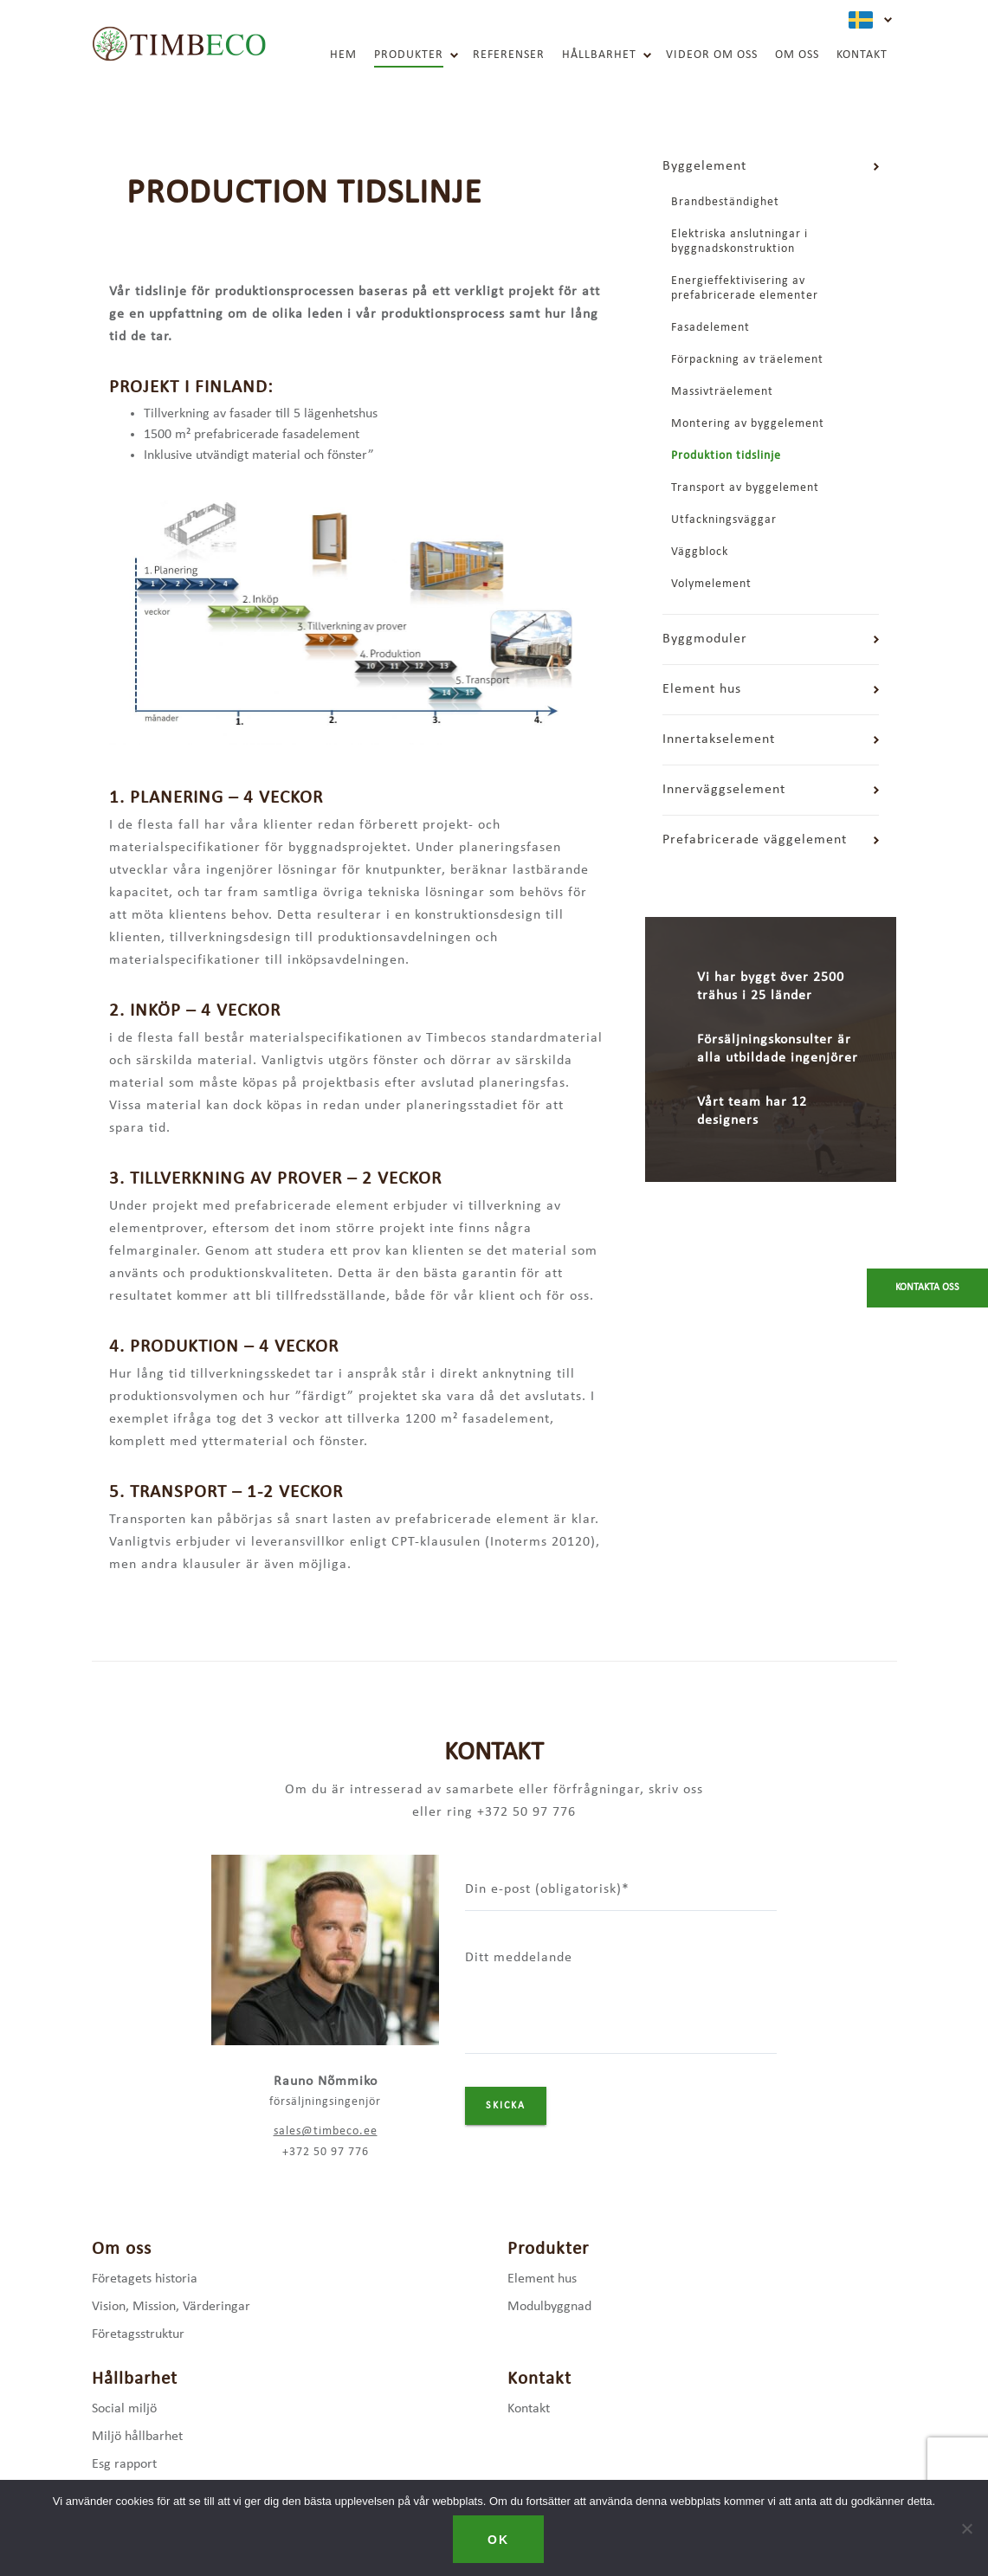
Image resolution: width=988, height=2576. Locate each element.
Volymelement (711, 584)
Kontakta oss (927, 1287)
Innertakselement (718, 739)
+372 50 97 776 (325, 2152)
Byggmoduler (704, 639)
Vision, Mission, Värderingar (171, 2307)
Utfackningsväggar (724, 519)
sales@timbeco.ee (326, 2131)
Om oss (797, 54)
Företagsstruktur (138, 2334)
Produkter (408, 54)
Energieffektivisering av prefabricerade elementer (744, 288)
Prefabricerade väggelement (754, 840)
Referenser (509, 54)
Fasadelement (710, 327)
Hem (343, 54)
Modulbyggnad (549, 2307)
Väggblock (699, 552)
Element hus (701, 689)
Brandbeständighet (725, 202)
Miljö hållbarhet (137, 2437)
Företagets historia (144, 2279)
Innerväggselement (723, 790)
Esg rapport (124, 2464)
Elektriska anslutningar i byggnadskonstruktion (739, 241)
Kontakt (862, 54)
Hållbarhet (599, 54)
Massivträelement (722, 391)
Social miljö (124, 2409)
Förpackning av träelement (747, 359)
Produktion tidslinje (726, 455)
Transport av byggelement (745, 487)
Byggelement (704, 166)
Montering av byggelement (747, 423)
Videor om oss (712, 54)
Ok (498, 2540)
